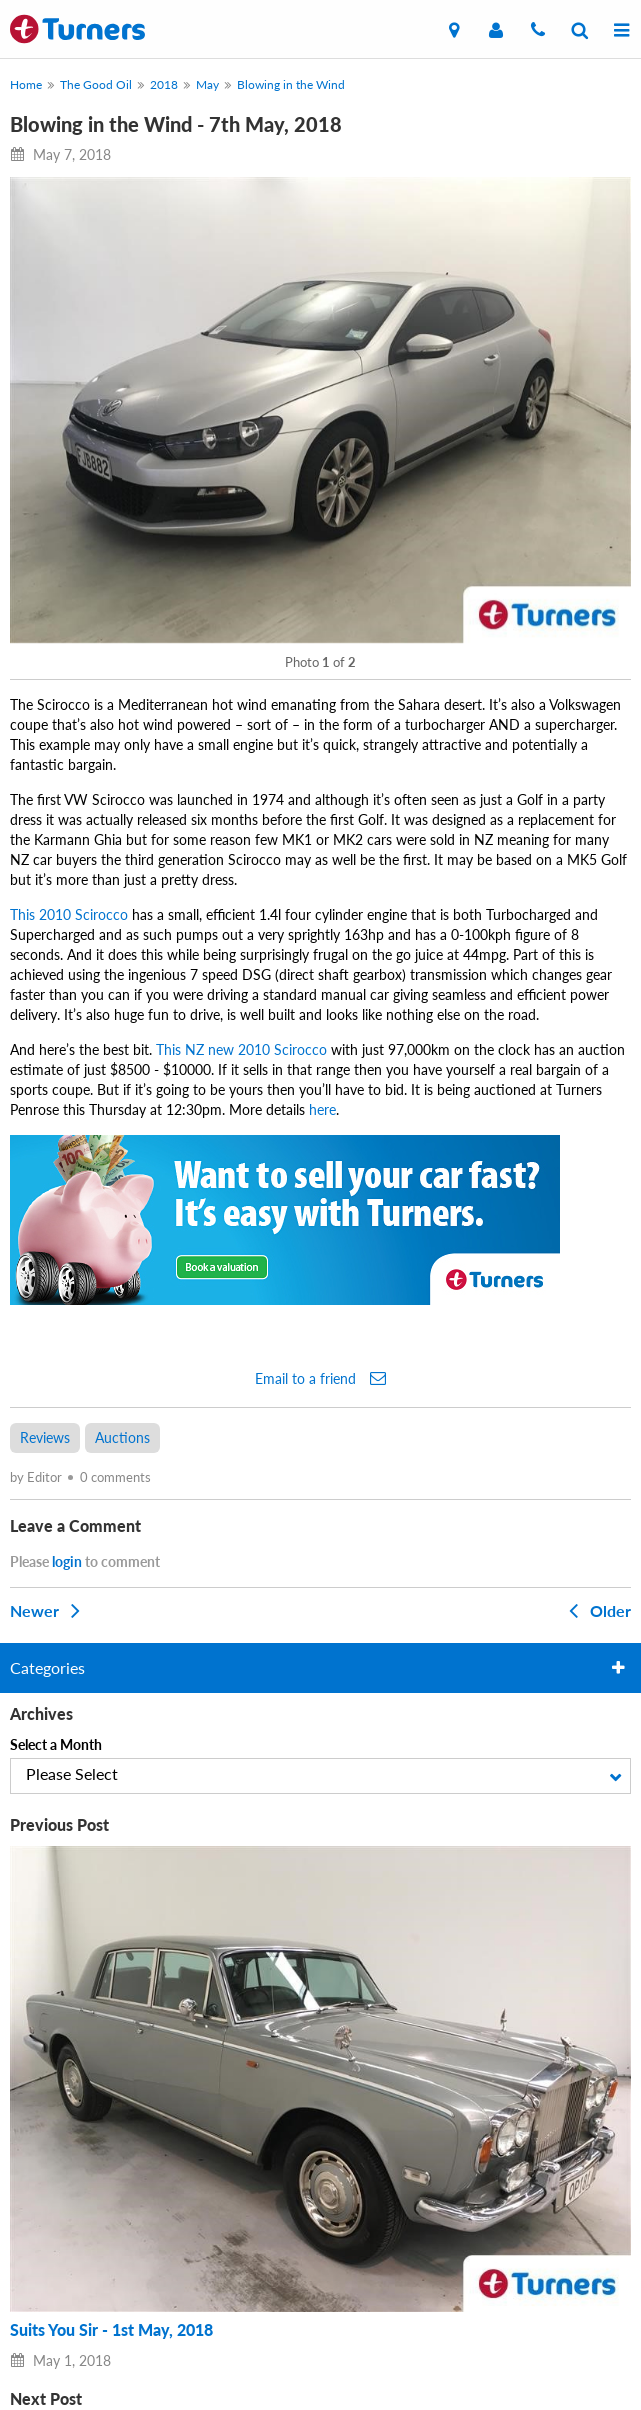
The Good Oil (96, 84)
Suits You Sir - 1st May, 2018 (111, 2330)
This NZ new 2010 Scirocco (241, 1049)
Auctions (122, 1437)
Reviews (45, 1437)
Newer (49, 1610)
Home (26, 84)
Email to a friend (320, 1378)
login (67, 1561)
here (322, 1109)
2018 (164, 84)
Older (596, 1610)
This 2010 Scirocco (69, 914)
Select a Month (56, 1744)
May (207, 84)
